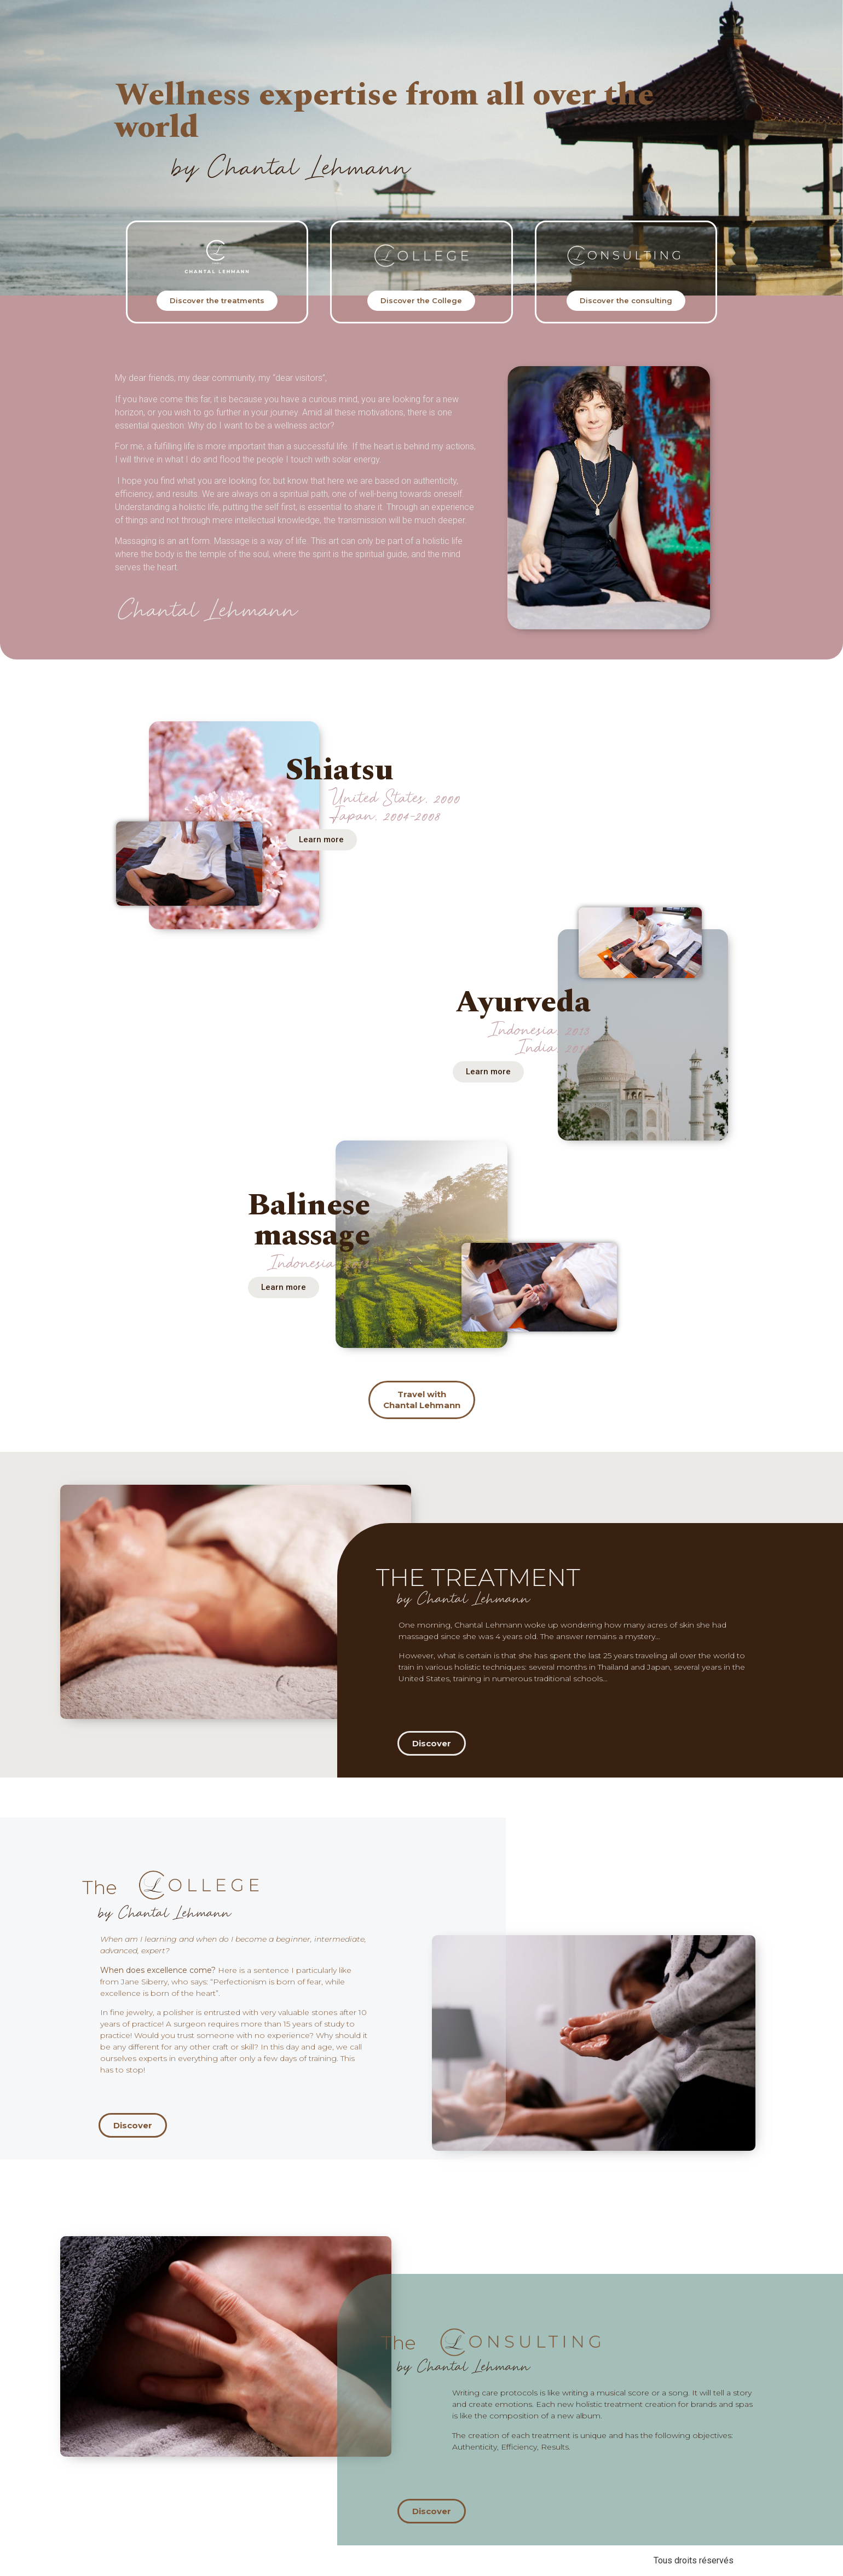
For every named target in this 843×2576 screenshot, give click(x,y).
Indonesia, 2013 (319, 1263)
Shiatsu (340, 770)
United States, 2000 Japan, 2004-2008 (394, 807)
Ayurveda (523, 1002)
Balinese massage (308, 1220)
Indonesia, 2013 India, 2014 (540, 1039)
